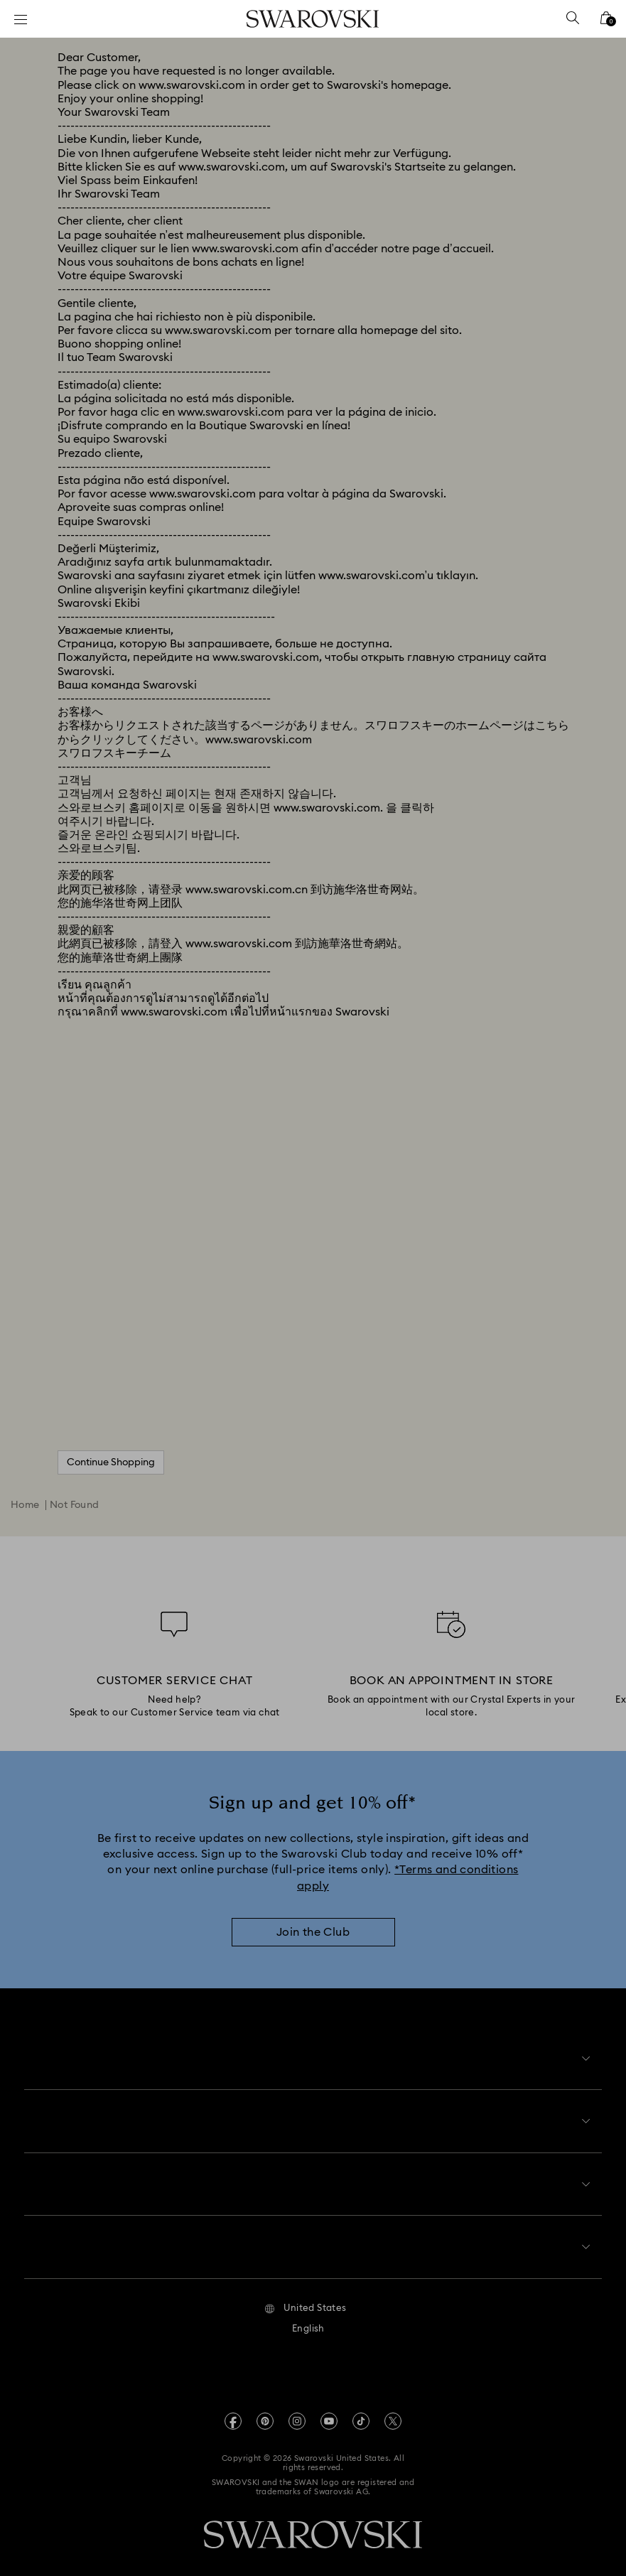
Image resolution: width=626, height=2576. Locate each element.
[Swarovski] (312, 19)
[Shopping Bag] (606, 22)
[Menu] (20, 19)
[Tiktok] (360, 2409)
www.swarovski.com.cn (246, 889)
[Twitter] (392, 2409)
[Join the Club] (313, 1932)
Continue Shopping (111, 1462)
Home (25, 1505)
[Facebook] (233, 2409)
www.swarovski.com (192, 85)
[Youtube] (329, 2409)
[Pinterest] (265, 2409)
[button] (305, 2297)
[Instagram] (297, 2409)
